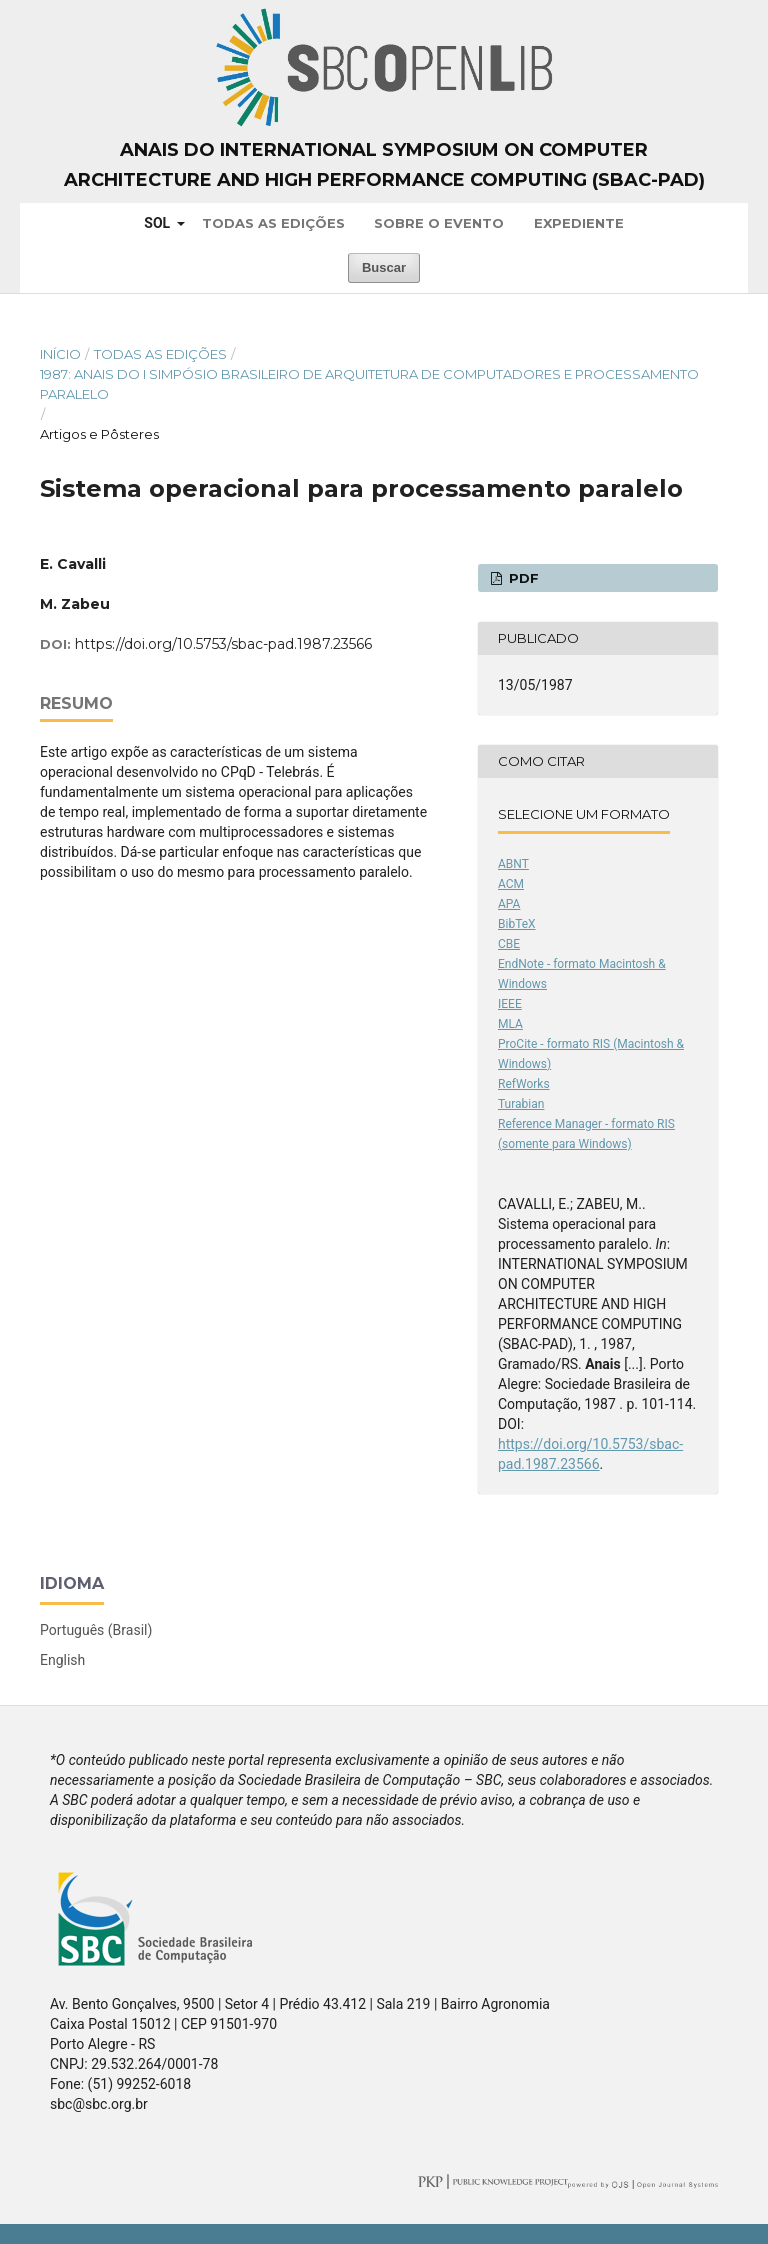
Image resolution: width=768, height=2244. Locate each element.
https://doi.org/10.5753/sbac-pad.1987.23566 (223, 644)
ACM (511, 884)
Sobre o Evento (439, 223)
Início (60, 354)
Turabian (521, 1104)
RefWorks (524, 1084)
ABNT (513, 864)
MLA (510, 1024)
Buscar (384, 267)
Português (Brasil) (96, 1630)
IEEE (510, 1004)
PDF (522, 578)
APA (509, 904)
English (62, 1660)
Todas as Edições (273, 223)
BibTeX (517, 924)
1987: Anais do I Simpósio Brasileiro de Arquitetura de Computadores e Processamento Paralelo (369, 384)
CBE (509, 944)
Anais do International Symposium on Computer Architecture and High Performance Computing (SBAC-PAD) (384, 165)
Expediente (579, 223)
